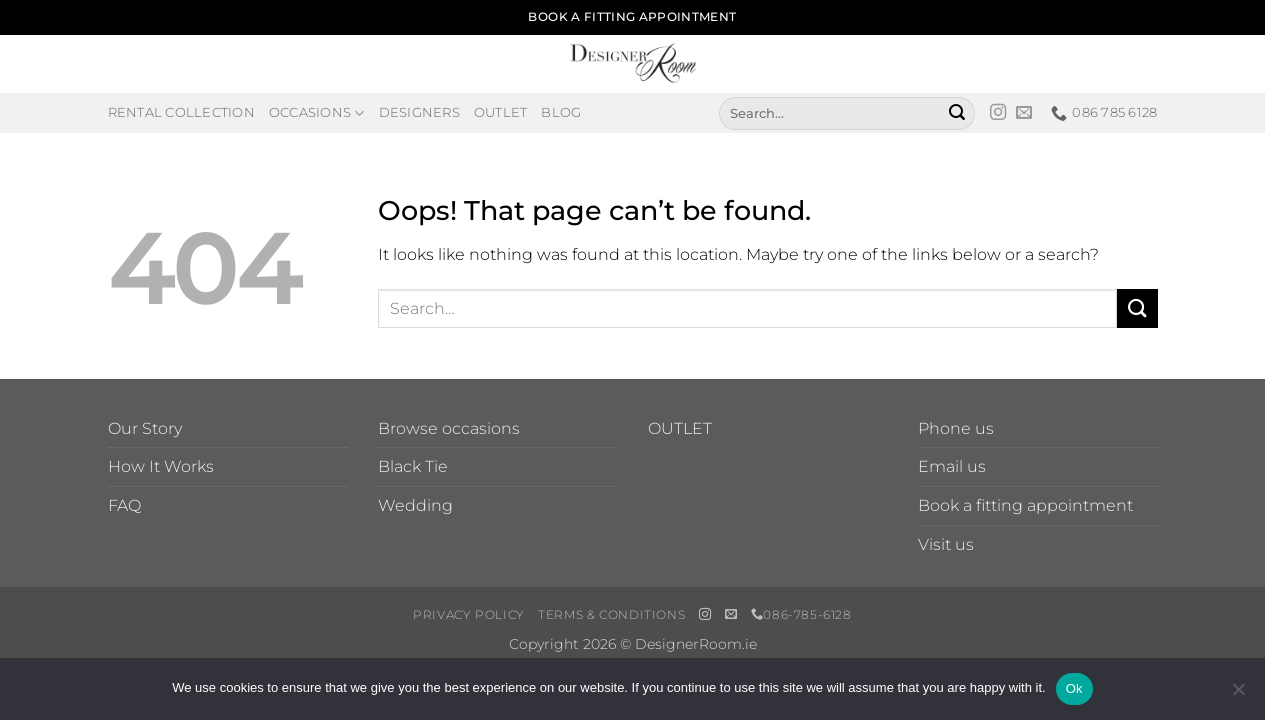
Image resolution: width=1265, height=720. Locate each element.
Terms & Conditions (611, 614)
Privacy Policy (469, 614)
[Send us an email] (1024, 113)
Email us (952, 466)
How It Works (161, 466)
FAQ (124, 505)
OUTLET (680, 428)
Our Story (145, 428)
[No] (1238, 695)
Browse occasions (449, 428)
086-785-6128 (801, 614)
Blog (561, 112)
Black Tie (413, 466)
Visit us (946, 544)
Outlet (501, 112)
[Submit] (957, 113)
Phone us (956, 428)
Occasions (317, 113)
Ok (1074, 688)
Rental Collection (181, 112)
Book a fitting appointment (1025, 505)
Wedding (415, 505)
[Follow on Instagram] (998, 113)
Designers (419, 112)
